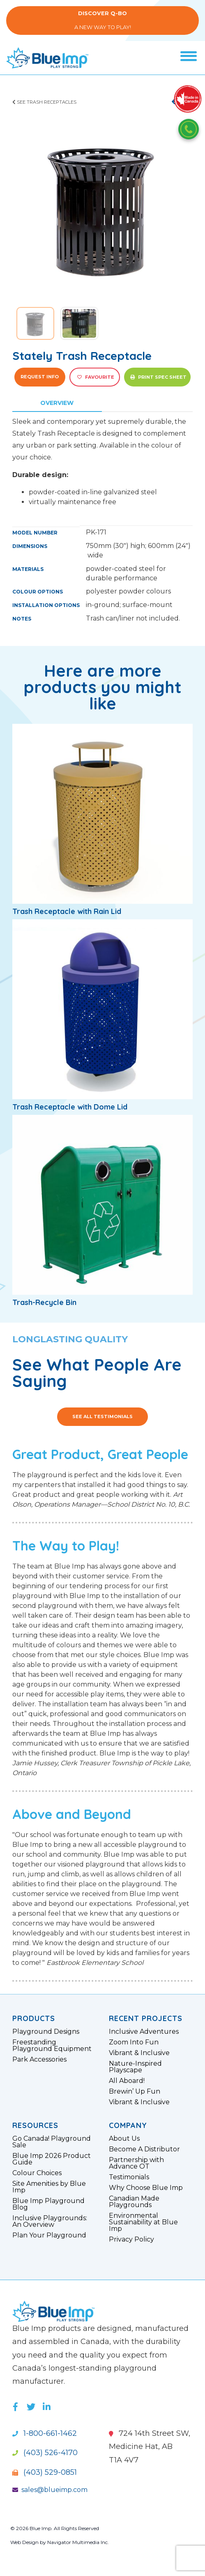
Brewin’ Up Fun (134, 2091)
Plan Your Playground (49, 2235)
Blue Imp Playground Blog (48, 2204)
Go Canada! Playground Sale (51, 2142)
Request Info (40, 377)
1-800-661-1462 (44, 2433)
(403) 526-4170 (45, 2452)
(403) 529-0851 (44, 2472)
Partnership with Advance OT (136, 2163)
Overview (57, 403)
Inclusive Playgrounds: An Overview (49, 2221)
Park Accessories (39, 2059)
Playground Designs (45, 2031)
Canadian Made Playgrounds (134, 2201)
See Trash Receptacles (44, 102)
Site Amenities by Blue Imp (49, 2187)
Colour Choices (37, 2173)
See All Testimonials (102, 1416)
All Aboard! (127, 2081)
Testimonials (129, 2177)
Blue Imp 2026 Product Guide (51, 2159)
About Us (124, 2138)
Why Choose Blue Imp (146, 2188)
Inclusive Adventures (144, 2031)
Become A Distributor (144, 2149)
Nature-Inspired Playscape (135, 2067)
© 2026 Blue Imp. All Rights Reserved (54, 2528)
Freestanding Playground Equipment (52, 2045)
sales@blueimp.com (50, 2490)
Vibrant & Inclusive (139, 2053)
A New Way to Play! (102, 20)
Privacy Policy (131, 2239)
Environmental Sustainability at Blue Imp (143, 2222)
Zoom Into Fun (134, 2042)
